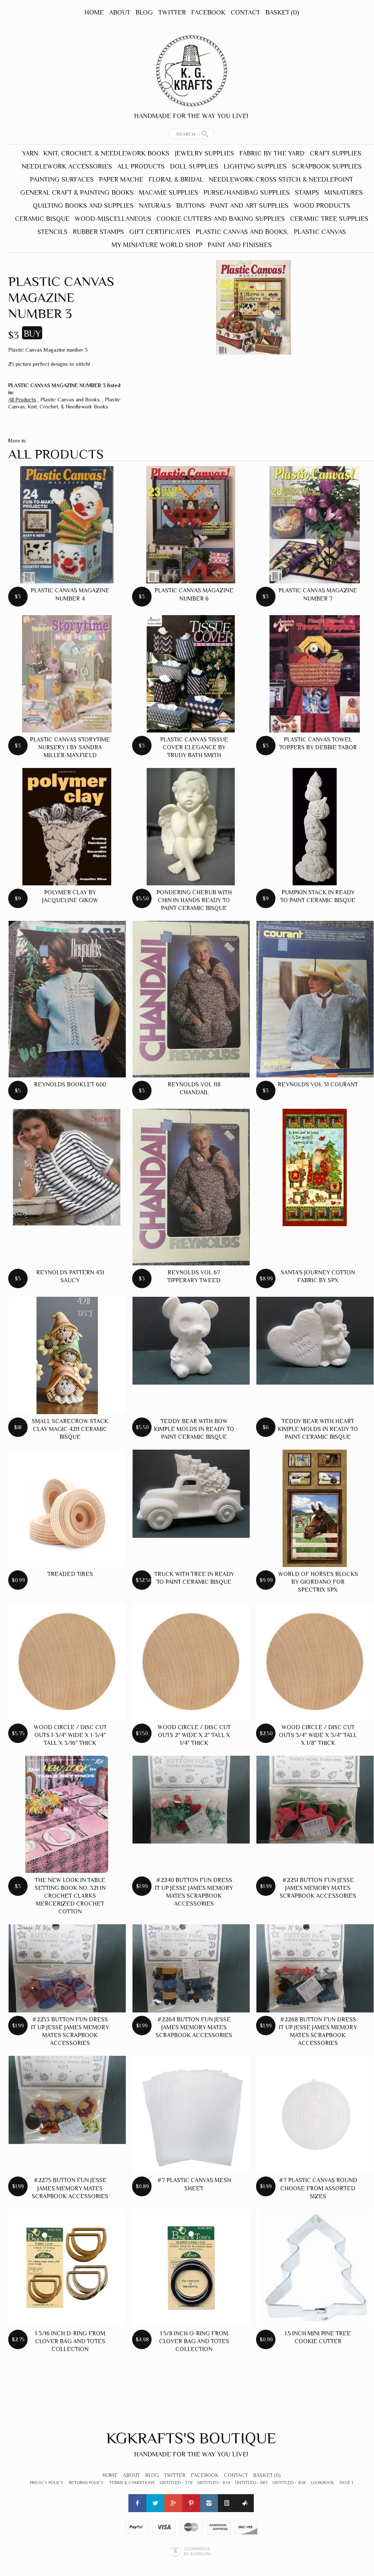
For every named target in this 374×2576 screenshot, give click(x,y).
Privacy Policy (46, 2482)
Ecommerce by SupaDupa (197, 2551)
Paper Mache (121, 179)
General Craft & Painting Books (77, 192)
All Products (141, 166)
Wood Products (322, 205)
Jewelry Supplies (204, 153)
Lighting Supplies (255, 166)
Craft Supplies (335, 153)
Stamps (307, 192)
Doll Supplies (194, 166)
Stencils (52, 231)
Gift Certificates (159, 231)
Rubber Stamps (98, 231)
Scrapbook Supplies (327, 166)
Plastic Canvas (320, 231)
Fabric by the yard (272, 153)
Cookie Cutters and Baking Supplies (220, 218)
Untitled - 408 (289, 2482)
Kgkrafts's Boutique (191, 2438)
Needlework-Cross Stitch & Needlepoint (281, 179)
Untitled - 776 (176, 2482)
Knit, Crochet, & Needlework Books (106, 153)
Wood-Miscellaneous (113, 218)
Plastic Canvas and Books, (242, 231)
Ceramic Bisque (42, 218)
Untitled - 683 (251, 2482)
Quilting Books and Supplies (83, 205)
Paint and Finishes (240, 245)
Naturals (155, 205)
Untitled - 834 (213, 2482)
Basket (282, 12)
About (119, 12)
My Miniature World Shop (157, 245)
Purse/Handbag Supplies (246, 192)
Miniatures (343, 192)
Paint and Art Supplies (249, 205)
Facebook (208, 12)
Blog (144, 12)
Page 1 (346, 2482)
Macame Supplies (168, 192)
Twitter (172, 12)
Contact (245, 12)
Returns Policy (86, 2482)
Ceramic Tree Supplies (329, 218)
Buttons (190, 205)
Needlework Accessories (67, 166)
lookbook (322, 2482)
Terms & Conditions (132, 2482)
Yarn (30, 153)
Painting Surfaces (62, 179)
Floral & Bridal (176, 179)
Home (94, 12)
